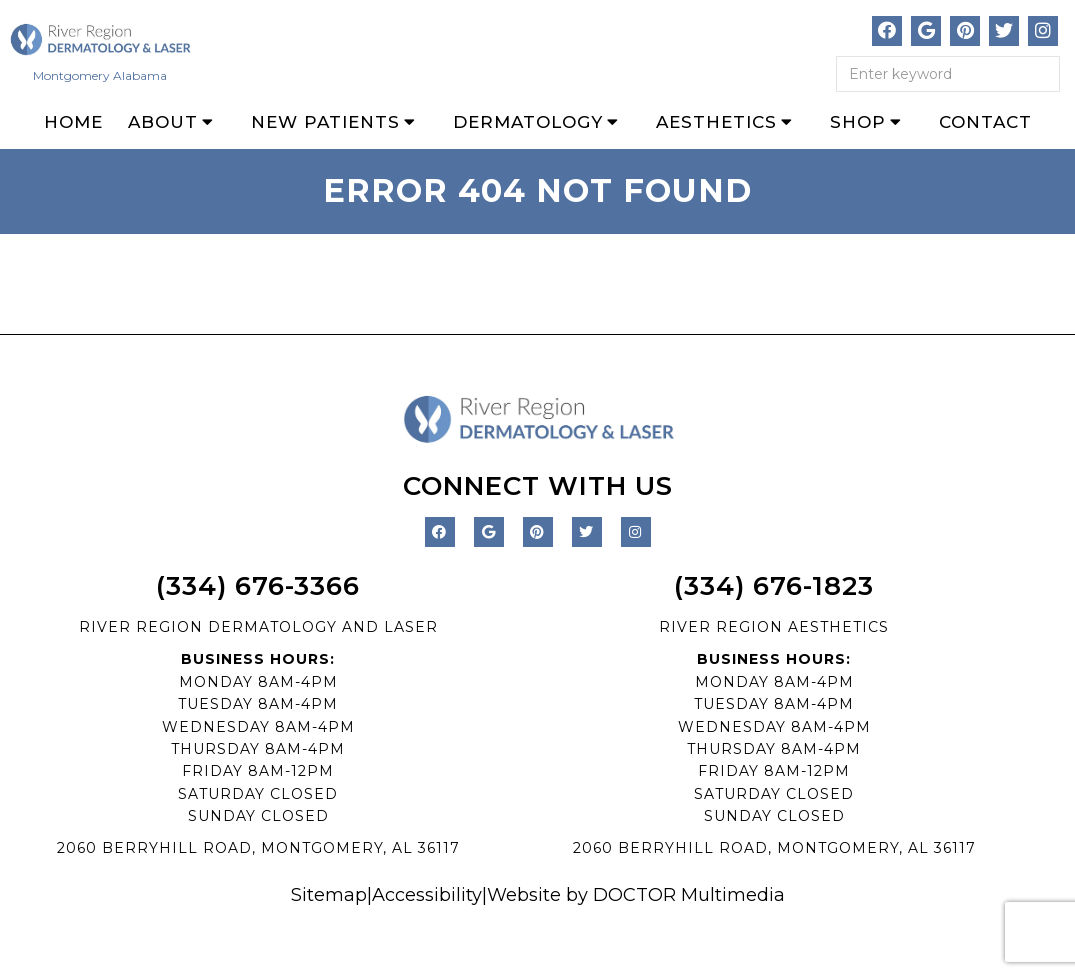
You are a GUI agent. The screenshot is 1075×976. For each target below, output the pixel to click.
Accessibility (427, 895)
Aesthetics (716, 122)
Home (73, 122)
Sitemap (329, 895)
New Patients (325, 122)
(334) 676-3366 (258, 586)
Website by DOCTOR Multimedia (636, 895)
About (163, 122)
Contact (985, 122)
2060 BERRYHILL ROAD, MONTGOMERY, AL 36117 (258, 848)
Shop (858, 122)
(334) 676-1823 (774, 586)
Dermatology (528, 122)
